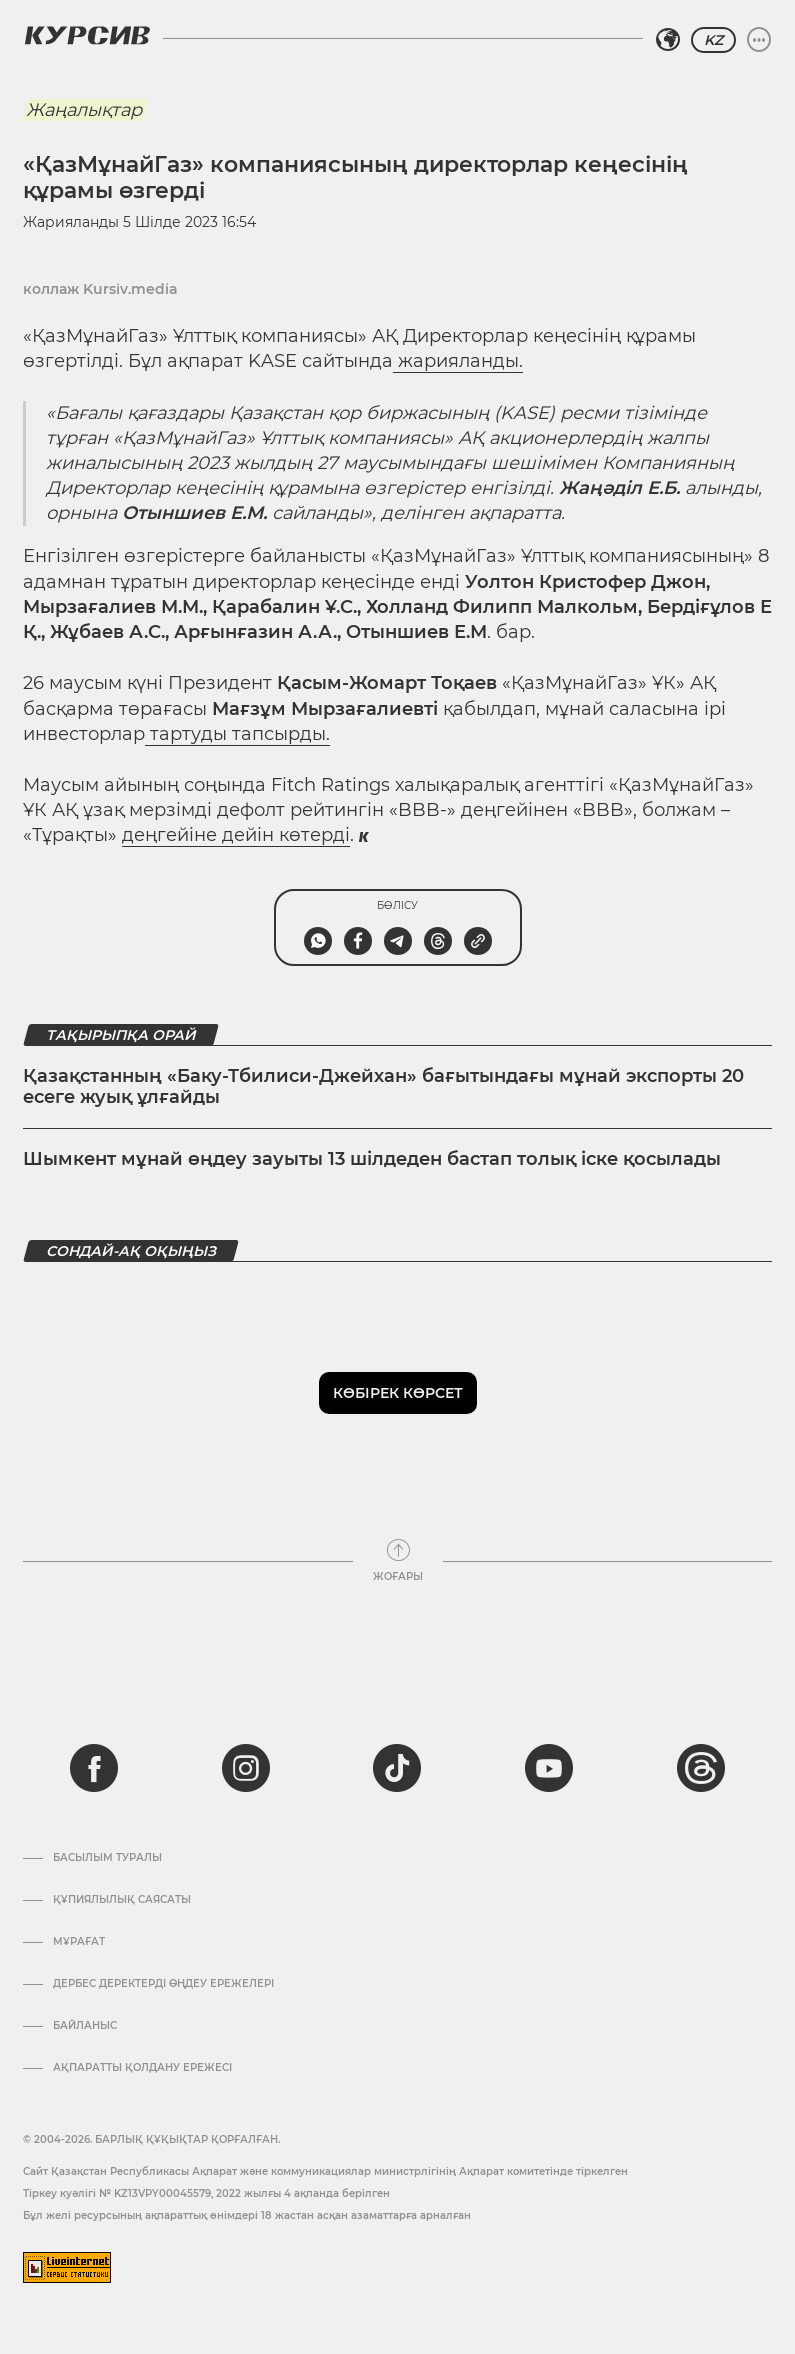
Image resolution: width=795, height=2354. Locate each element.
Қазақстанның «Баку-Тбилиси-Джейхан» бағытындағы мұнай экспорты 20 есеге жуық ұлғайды (383, 1087)
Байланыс (85, 2026)
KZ (713, 40)
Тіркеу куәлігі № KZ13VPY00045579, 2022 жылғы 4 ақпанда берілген (206, 2193)
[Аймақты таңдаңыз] (668, 40)
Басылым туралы (107, 1858)
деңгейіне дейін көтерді (236, 835)
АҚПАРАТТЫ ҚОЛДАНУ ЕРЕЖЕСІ (142, 2068)
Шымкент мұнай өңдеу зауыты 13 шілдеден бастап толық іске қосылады (372, 1159)
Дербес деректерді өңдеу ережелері (163, 1984)
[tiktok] (397, 1768)
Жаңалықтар (84, 110)
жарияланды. (458, 361)
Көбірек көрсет (398, 1393)
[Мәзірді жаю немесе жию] (759, 40)
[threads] (701, 1768)
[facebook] (94, 1768)
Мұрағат (79, 1942)
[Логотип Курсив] (87, 35)
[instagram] (246, 1768)
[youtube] (549, 1768)
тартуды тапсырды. (237, 734)
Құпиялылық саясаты (122, 1900)
